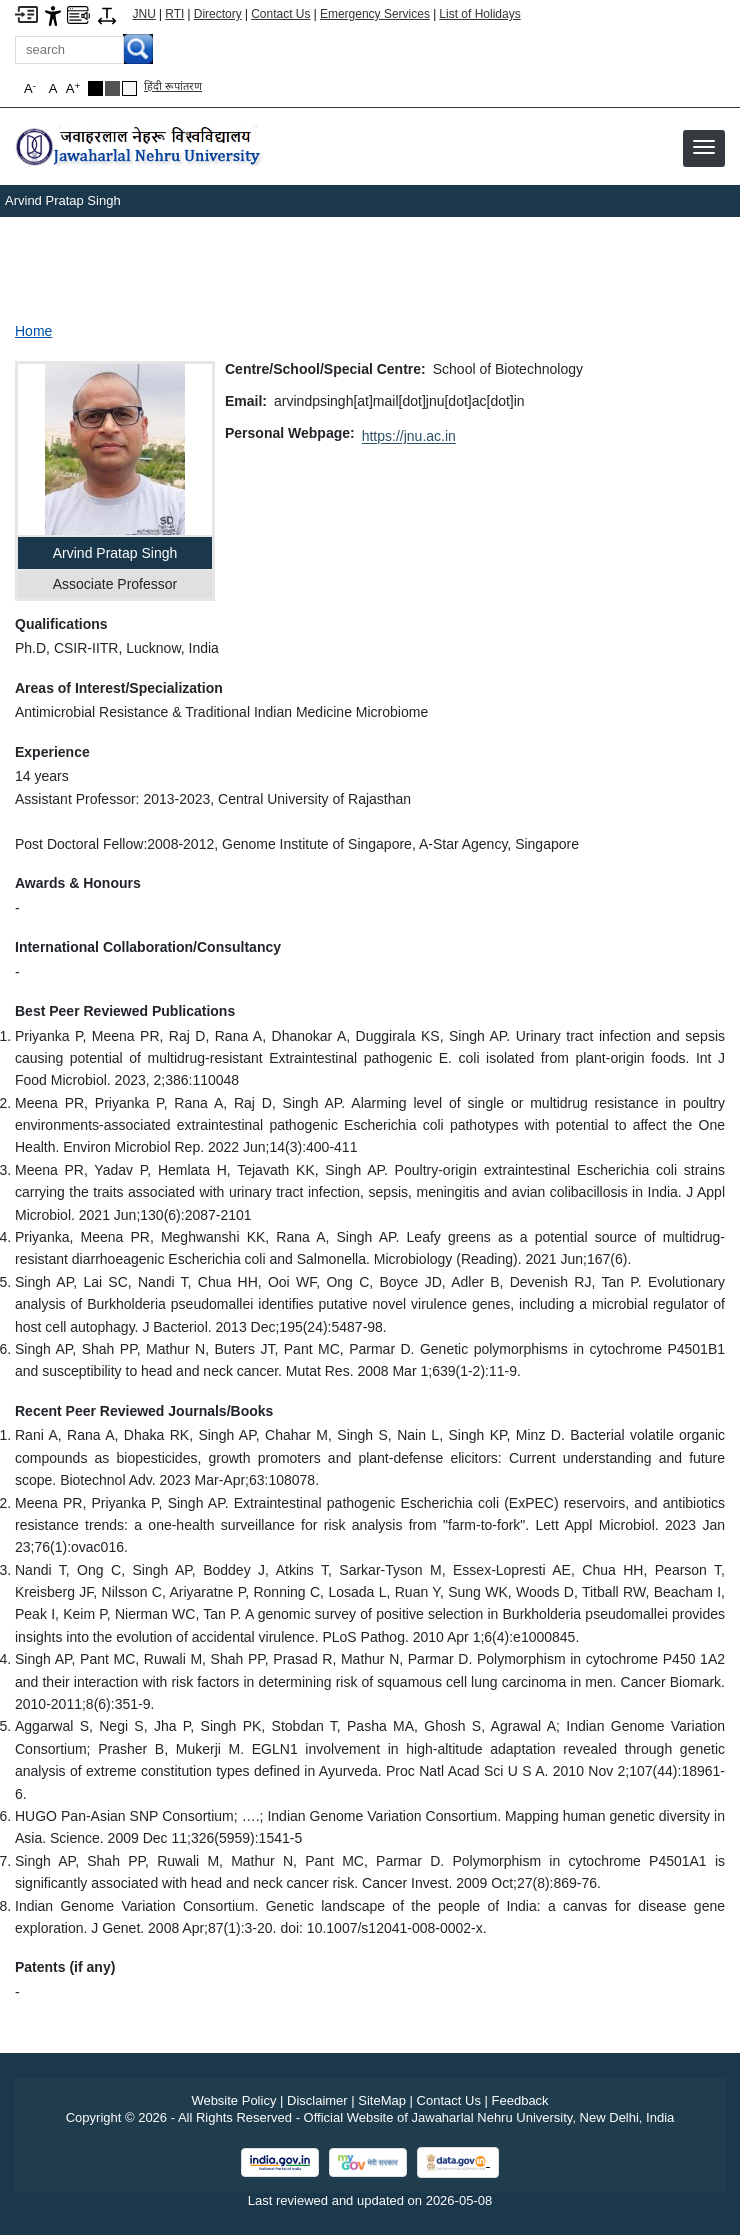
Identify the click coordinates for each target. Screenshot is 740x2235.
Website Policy (233, 2100)
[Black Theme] (95, 88)
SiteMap (382, 2100)
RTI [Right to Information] (174, 14)
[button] (704, 147)
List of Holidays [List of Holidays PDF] (479, 14)
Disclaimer (317, 2100)
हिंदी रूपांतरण (173, 86)
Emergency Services (375, 14)
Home (33, 331)
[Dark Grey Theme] (112, 88)
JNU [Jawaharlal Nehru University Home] (144, 14)
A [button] (73, 88)
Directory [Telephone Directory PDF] (218, 14)
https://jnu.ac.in (409, 436)
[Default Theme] (129, 88)
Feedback (520, 2100)
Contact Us (280, 14)
